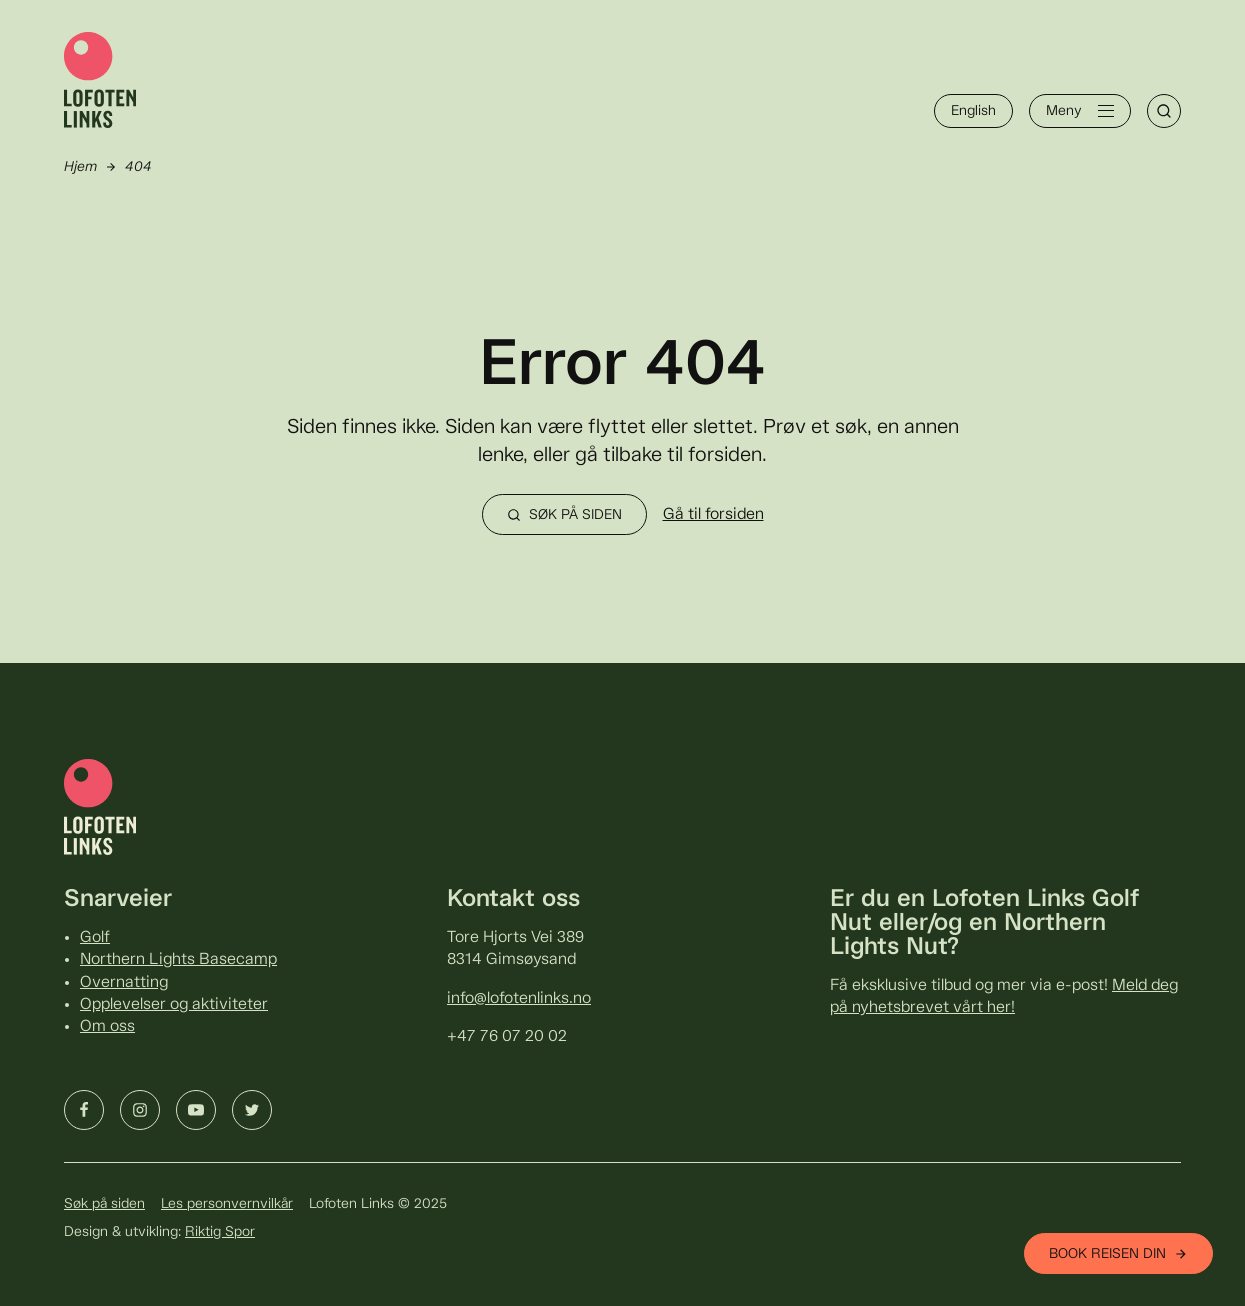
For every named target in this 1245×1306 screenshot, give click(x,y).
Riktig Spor (220, 1232)
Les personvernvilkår (227, 1204)
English (973, 111)
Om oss (107, 1026)
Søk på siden (104, 1204)
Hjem (80, 167)
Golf (95, 937)
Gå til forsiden (713, 514)
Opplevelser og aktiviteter (174, 1004)
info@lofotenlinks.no (519, 998)
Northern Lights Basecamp (178, 959)
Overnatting (124, 982)
